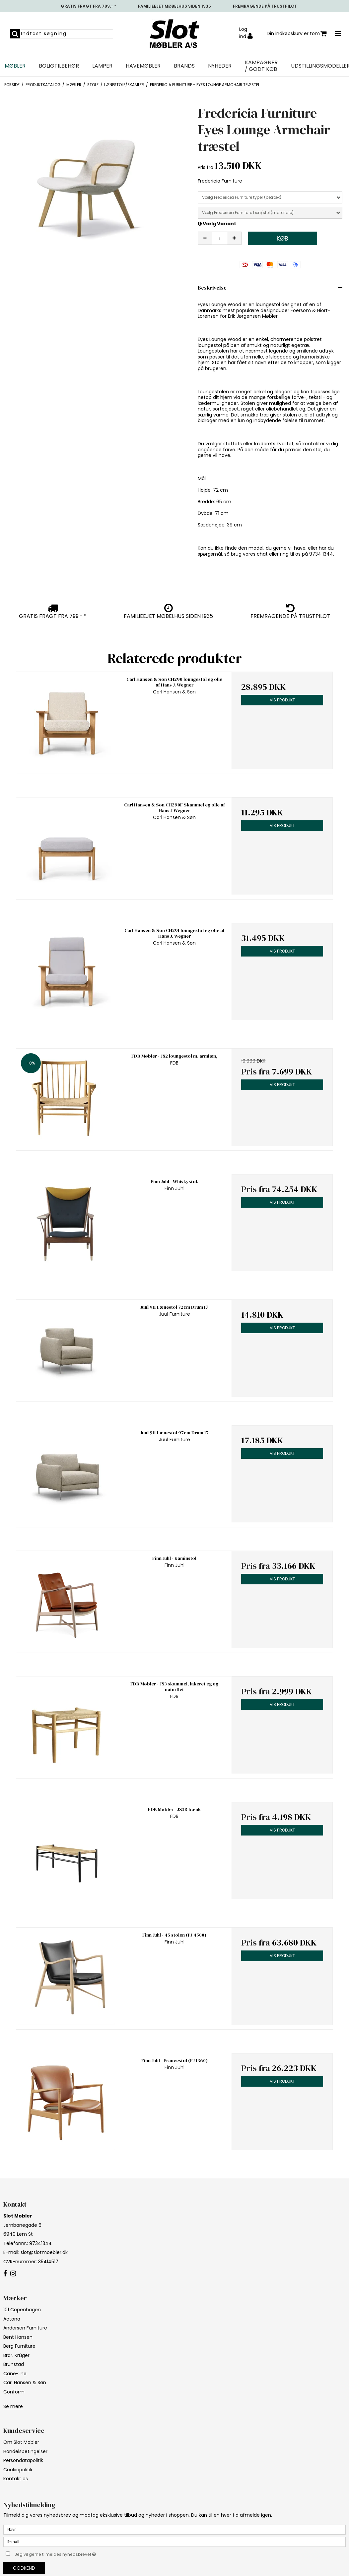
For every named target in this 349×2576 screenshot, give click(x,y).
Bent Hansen (18, 2337)
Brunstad (13, 2364)
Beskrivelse (212, 287)
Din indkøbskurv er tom (297, 34)
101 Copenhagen (22, 2309)
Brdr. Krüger (16, 2355)
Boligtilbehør (59, 66)
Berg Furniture (19, 2346)
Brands (184, 66)
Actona (11, 2319)
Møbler (15, 66)
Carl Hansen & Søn (24, 2382)
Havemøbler (143, 66)
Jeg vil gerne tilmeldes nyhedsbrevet (72, 2553)
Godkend (24, 2568)
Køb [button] (282, 238)
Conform (14, 2391)
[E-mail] (174, 2541)
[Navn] (174, 2529)
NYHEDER (220, 66)
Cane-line (15, 2373)
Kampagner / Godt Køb (261, 66)
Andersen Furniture (25, 2328)
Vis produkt (282, 700)
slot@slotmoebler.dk (44, 2252)
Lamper (102, 66)
